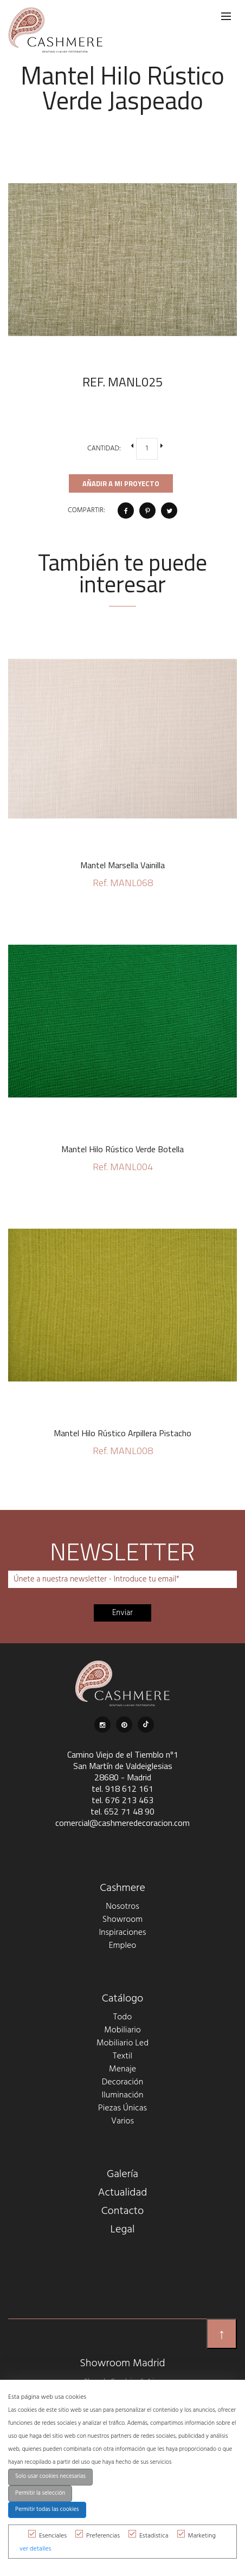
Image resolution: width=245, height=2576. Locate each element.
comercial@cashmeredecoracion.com (122, 1822)
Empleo (122, 1946)
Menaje (122, 2069)
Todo (122, 2017)
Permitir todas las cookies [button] (47, 2509)
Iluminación (123, 2095)
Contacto (122, 2211)
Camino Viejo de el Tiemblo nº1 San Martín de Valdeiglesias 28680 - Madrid (122, 1766)
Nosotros (122, 1907)
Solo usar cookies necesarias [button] (50, 2476)
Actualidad (122, 2192)
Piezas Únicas (122, 2108)
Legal (123, 2229)
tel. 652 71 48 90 (122, 1811)
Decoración (123, 2082)
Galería (122, 2174)
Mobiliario (122, 2030)
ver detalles (35, 2548)
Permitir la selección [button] (40, 2493)
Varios (122, 2121)
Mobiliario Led (122, 2043)
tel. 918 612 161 (122, 1788)
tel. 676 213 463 (122, 1799)
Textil (122, 2056)
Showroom (122, 1920)
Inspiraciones (122, 1933)
